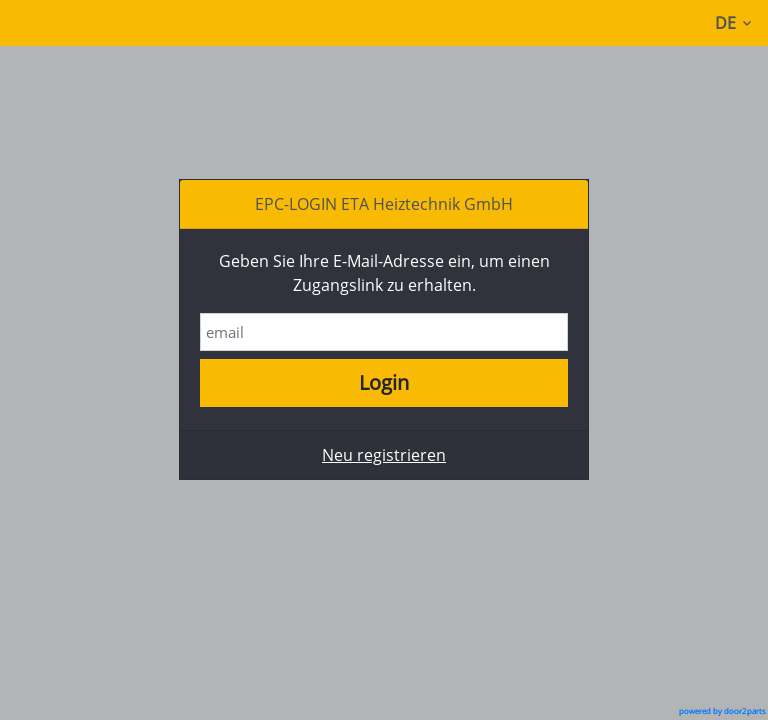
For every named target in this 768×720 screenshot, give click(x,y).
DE (736, 23)
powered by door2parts (722, 711)
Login (384, 382)
